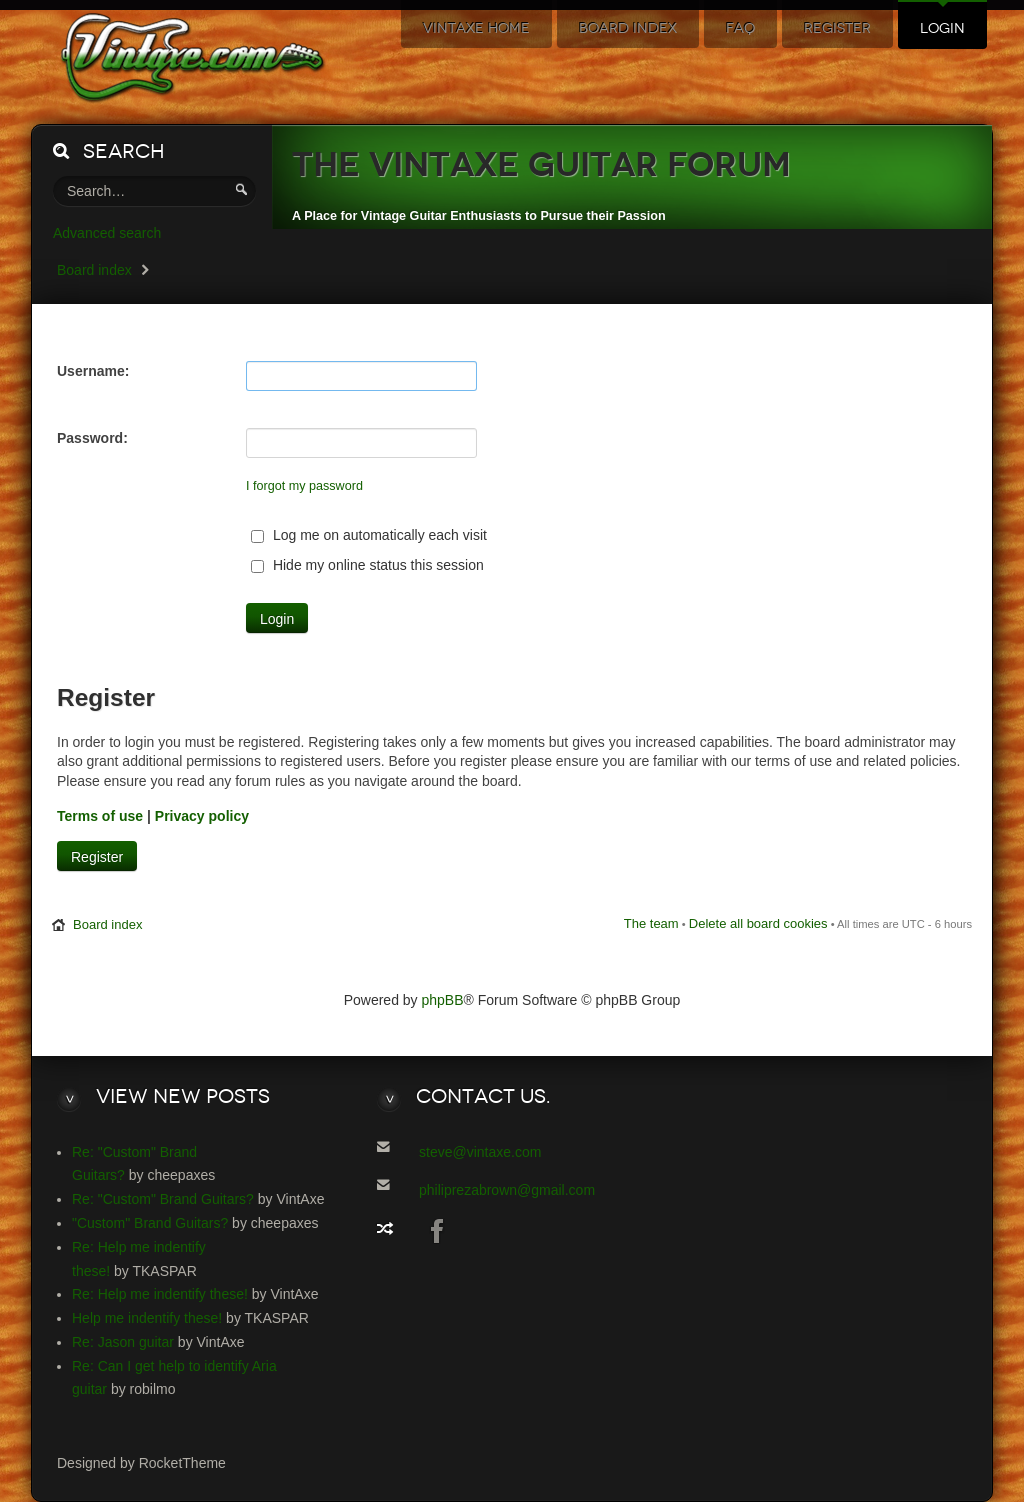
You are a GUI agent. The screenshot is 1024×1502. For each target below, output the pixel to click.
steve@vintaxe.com (480, 1152)
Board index (94, 270)
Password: (92, 438)
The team (651, 923)
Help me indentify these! (147, 1318)
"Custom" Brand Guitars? (150, 1223)
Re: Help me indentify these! (160, 1294)
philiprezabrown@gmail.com (507, 1190)
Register (97, 857)
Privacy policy (202, 816)
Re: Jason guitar (123, 1342)
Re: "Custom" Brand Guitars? (163, 1199)
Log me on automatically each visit (369, 535)
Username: (93, 371)
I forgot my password (304, 486)
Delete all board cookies (758, 923)
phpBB (443, 1000)
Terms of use (100, 816)
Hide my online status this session (367, 565)
